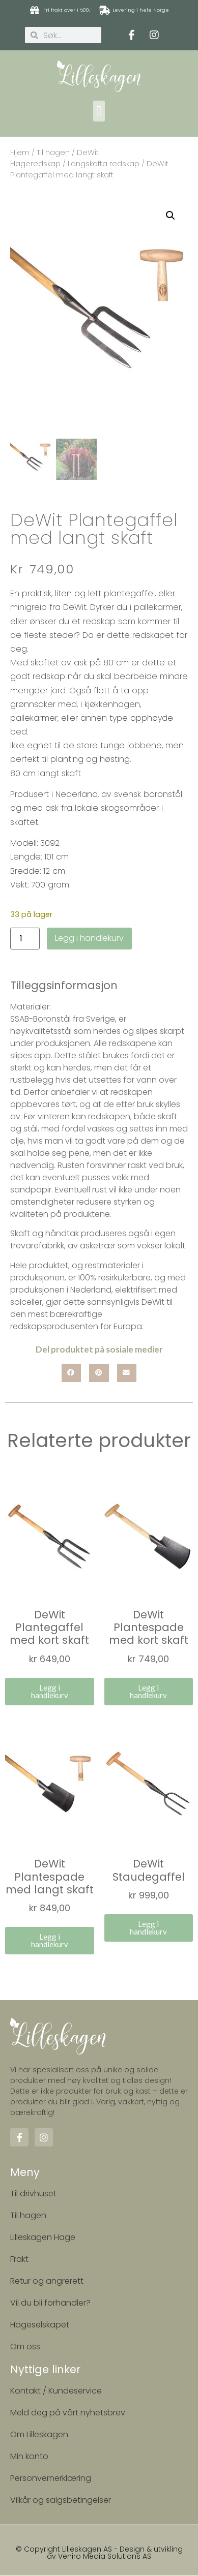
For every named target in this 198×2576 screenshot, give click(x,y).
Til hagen (53, 152)
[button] (99, 111)
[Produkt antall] (25, 939)
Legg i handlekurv (89, 939)
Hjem (20, 152)
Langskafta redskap (103, 164)
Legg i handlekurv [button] (49, 1692)
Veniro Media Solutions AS (104, 2557)
